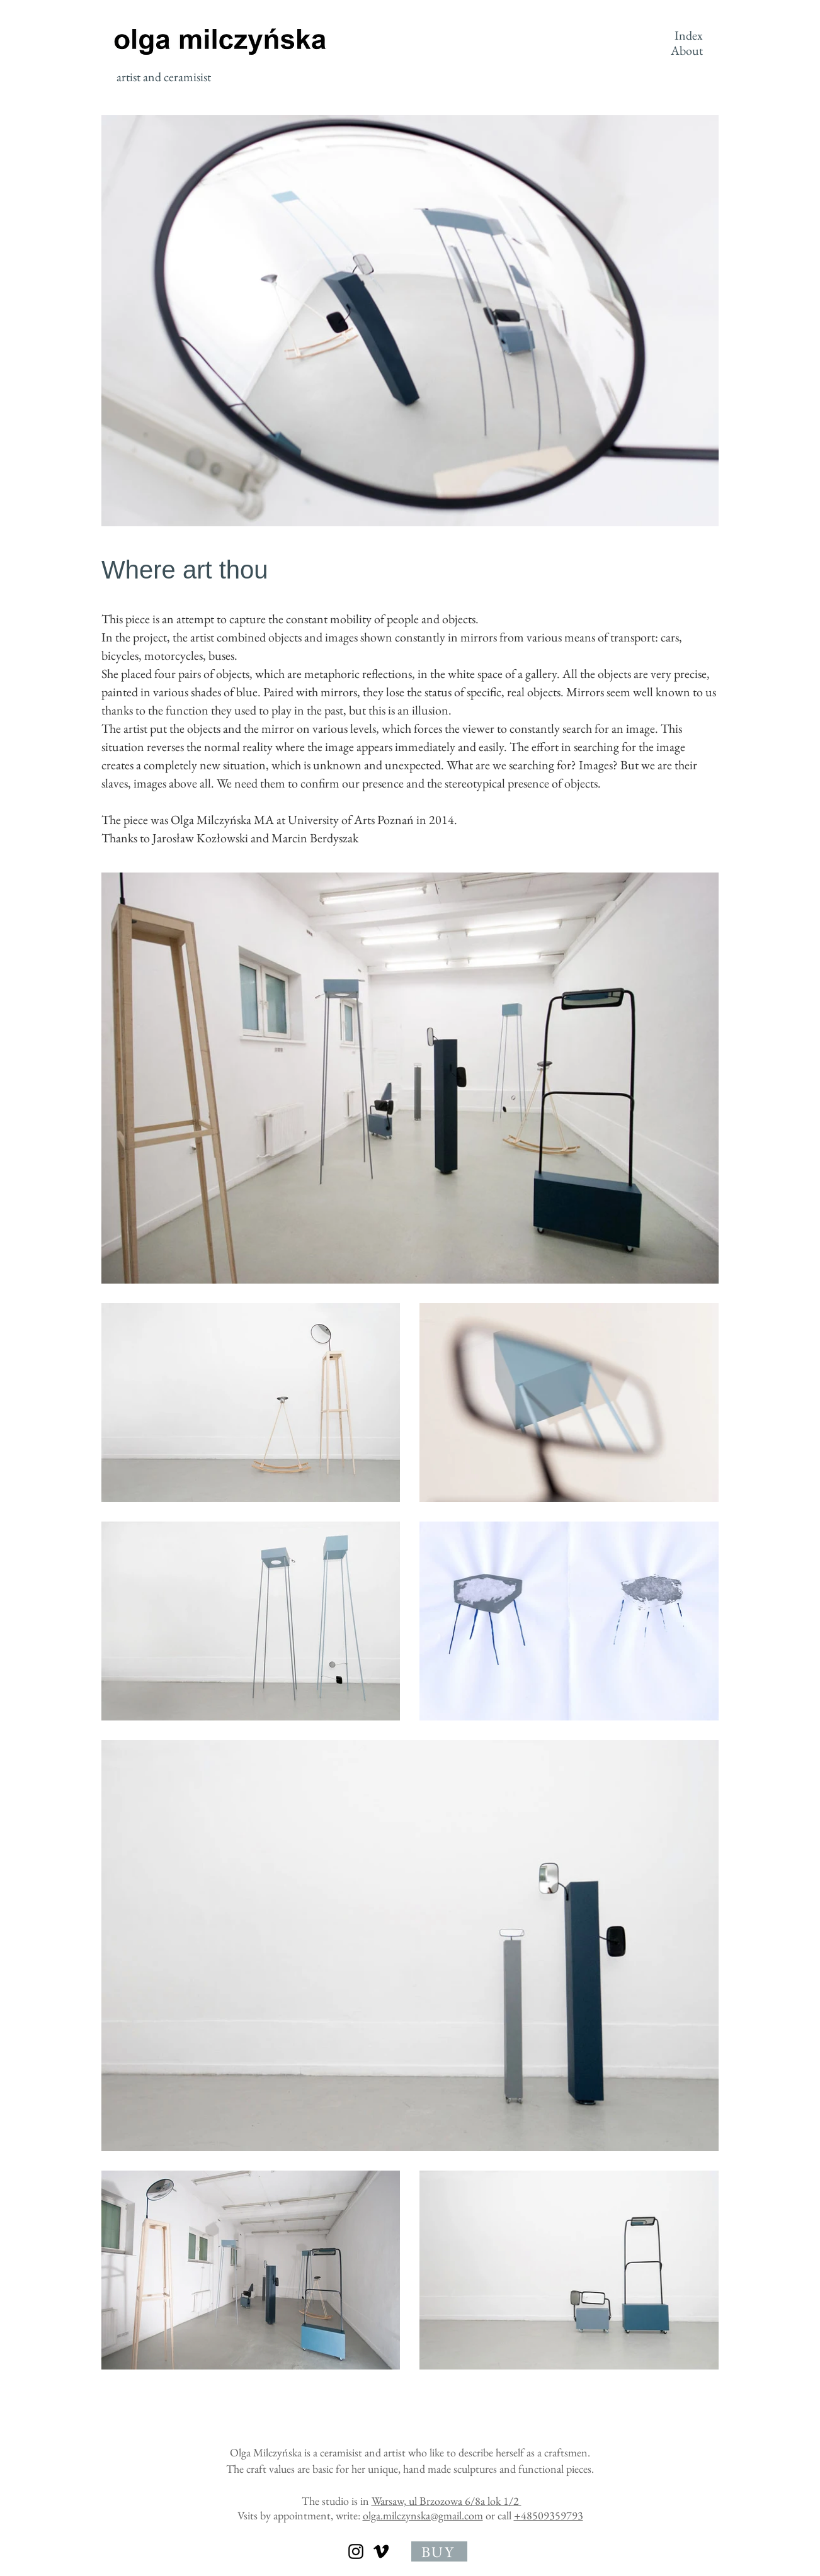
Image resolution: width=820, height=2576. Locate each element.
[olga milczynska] (356, 2551)
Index (689, 35)
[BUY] (439, 2551)
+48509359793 (548, 2515)
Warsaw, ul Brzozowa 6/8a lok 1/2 (446, 2501)
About (687, 50)
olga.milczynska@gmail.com (423, 2515)
